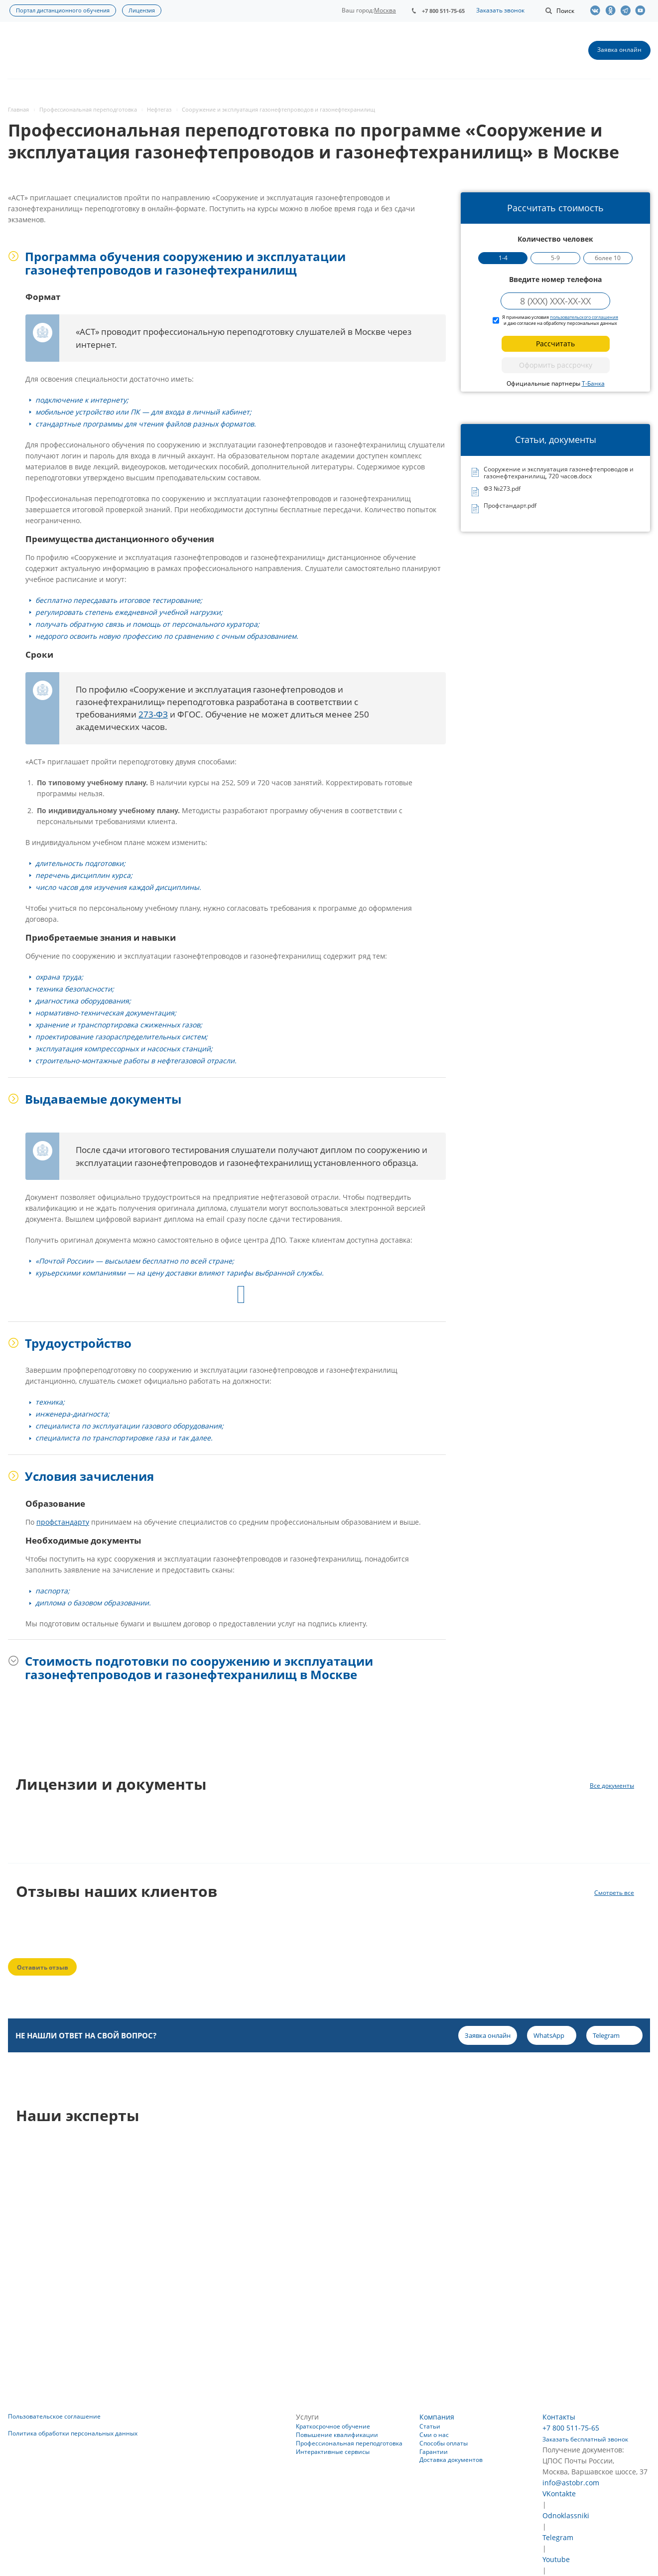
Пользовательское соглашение (54, 2416)
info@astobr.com (570, 2482)
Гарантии (433, 2451)
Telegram (557, 2537)
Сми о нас (434, 2435)
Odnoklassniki (565, 2515)
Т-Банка (593, 383)
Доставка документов (451, 2459)
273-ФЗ (153, 714)
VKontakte (559, 2493)
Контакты (558, 2417)
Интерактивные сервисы (333, 2451)
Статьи (429, 2426)
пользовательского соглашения (584, 317)
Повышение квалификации (337, 2435)
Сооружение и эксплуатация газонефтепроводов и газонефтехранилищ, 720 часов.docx (559, 473)
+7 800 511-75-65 (443, 10)
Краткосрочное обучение (333, 2426)
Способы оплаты (443, 2443)
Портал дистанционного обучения (63, 10)
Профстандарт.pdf (510, 506)
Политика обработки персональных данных (72, 2433)
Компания (436, 2417)
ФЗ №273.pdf (502, 489)
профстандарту (62, 1522)
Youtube (556, 2559)
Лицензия (142, 10)
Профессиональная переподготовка (349, 2443)
